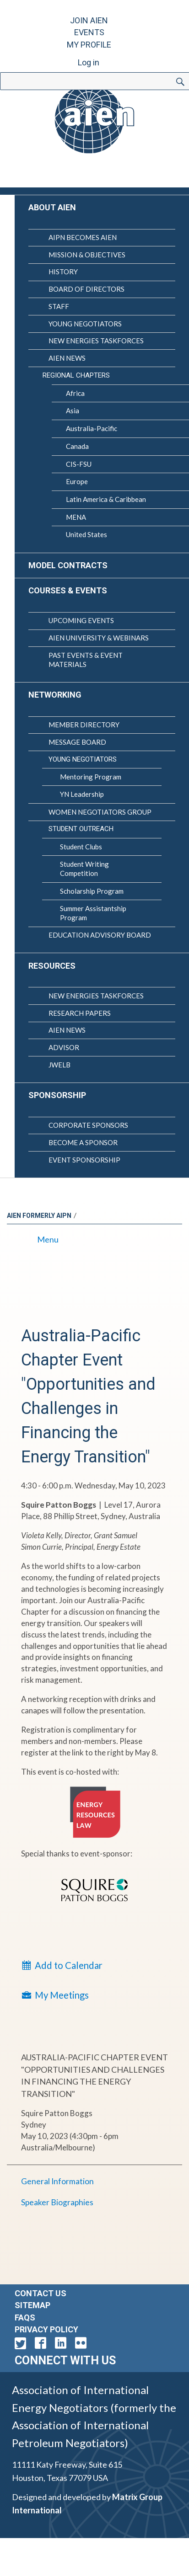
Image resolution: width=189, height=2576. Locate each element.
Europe (77, 481)
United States (86, 534)
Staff (59, 306)
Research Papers (80, 1013)
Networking (54, 694)
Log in (88, 62)
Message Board (77, 742)
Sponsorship (57, 1095)
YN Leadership (82, 794)
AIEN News (67, 358)
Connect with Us (65, 2360)
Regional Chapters (76, 375)
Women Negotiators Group (100, 812)
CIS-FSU (79, 464)
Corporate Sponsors (88, 1125)
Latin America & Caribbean (106, 499)
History (63, 271)
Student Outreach (81, 829)
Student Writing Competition (84, 868)
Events (89, 32)
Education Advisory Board (100, 935)
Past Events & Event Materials (86, 659)
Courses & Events (67, 590)
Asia (72, 410)
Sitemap (32, 2305)
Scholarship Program (92, 891)
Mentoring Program (90, 777)
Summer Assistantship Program (93, 913)
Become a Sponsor (83, 1142)
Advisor (64, 1047)
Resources (52, 966)
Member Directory (84, 724)
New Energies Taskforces (96, 340)
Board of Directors (86, 289)
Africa (75, 393)
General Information (57, 2181)
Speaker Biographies (57, 2202)
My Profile (89, 44)
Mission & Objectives (87, 255)
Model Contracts (68, 565)
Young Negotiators (85, 324)
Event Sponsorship (84, 1160)
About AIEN (52, 207)
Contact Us (40, 2293)
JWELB (59, 1065)
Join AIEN (89, 20)
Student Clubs (81, 847)
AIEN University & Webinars (99, 638)
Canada (77, 446)
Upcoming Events (81, 620)
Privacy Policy (46, 2329)
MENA (76, 517)
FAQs (25, 2317)
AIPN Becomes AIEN (83, 237)
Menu (40, 1239)
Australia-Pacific (91, 428)
